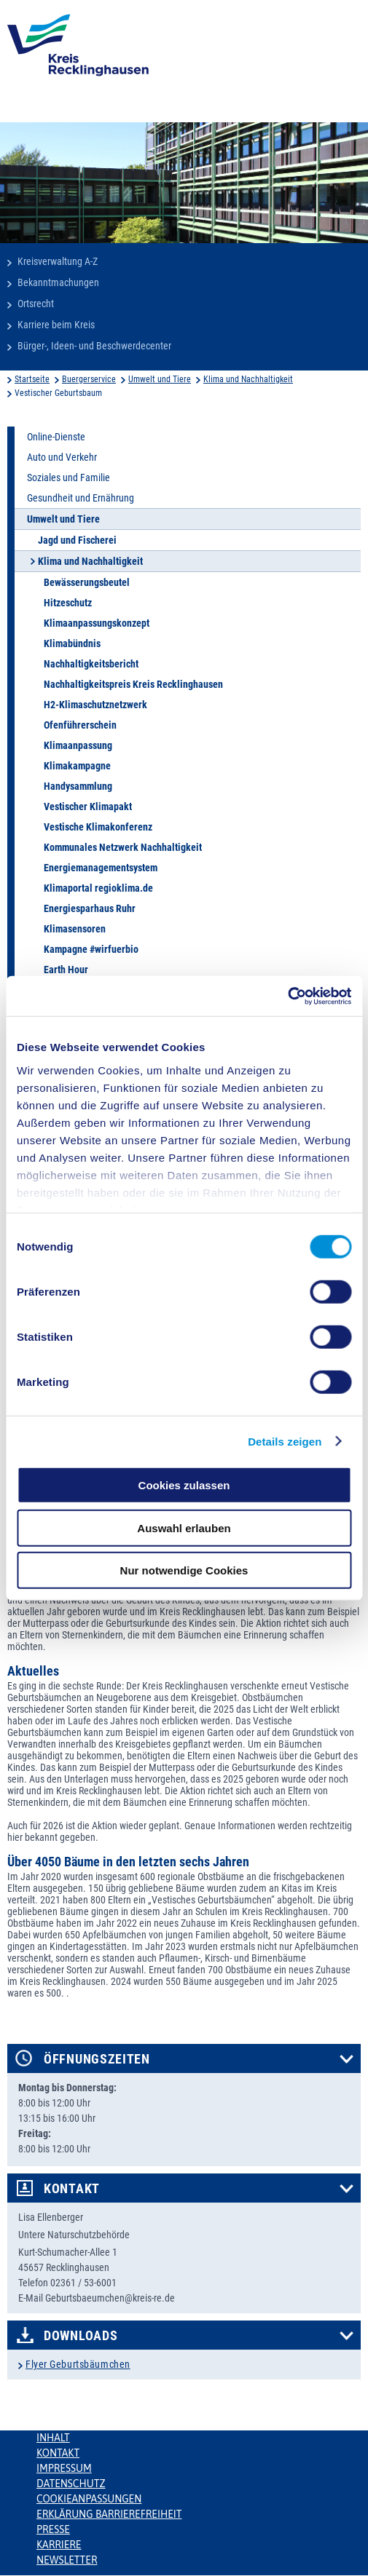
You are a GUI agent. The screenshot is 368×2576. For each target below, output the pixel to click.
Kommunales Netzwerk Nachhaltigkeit (123, 847)
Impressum (64, 2468)
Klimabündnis (72, 643)
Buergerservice (89, 379)
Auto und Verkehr (62, 457)
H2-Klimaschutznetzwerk (95, 704)
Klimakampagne (77, 766)
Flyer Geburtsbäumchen (78, 2364)
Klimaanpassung (78, 745)
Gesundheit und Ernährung (80, 498)
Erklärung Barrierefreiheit (108, 2514)
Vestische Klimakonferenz (98, 827)
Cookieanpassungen (88, 2499)
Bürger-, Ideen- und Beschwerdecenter (94, 346)
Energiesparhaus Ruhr (90, 908)
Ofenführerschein (80, 725)
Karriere (59, 2545)
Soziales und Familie (68, 477)
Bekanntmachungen (58, 282)
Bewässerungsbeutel (87, 582)
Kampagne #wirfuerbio (91, 949)
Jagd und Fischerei (77, 540)
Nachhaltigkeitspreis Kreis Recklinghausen (133, 684)
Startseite (32, 379)
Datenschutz (71, 2483)
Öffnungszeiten (97, 2059)
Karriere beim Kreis (56, 324)
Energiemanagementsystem (100, 867)
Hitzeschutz (68, 603)
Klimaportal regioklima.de (98, 888)
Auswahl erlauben (183, 1527)
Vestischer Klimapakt (88, 806)
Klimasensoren (75, 929)
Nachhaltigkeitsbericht (91, 664)
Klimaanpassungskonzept (96, 623)
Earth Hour (66, 969)
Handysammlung (78, 786)
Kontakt (72, 2188)
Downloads (80, 2336)
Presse (53, 2529)
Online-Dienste (56, 437)
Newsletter (66, 2560)
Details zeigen (284, 1441)
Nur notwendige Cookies (184, 1570)
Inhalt (53, 2438)
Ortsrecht (35, 303)
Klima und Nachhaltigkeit (248, 379)
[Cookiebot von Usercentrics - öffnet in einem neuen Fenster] (287, 995)
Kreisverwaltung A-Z (57, 261)
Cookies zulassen (184, 1485)
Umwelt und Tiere (159, 379)
